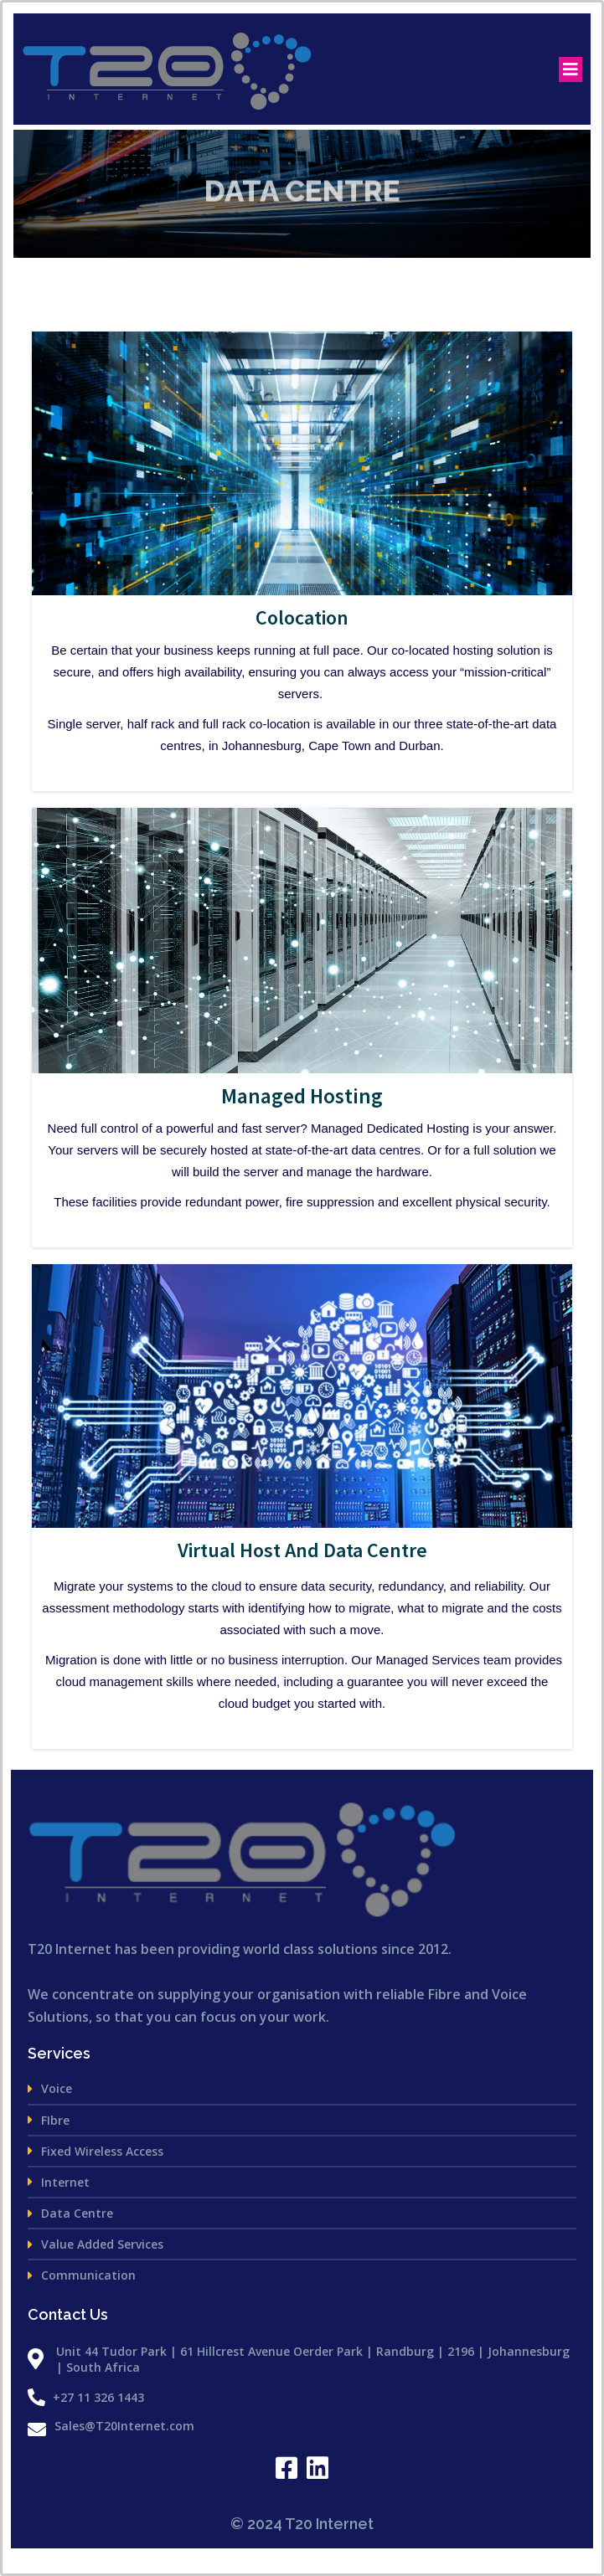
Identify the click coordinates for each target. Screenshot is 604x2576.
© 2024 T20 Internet (302, 2523)
